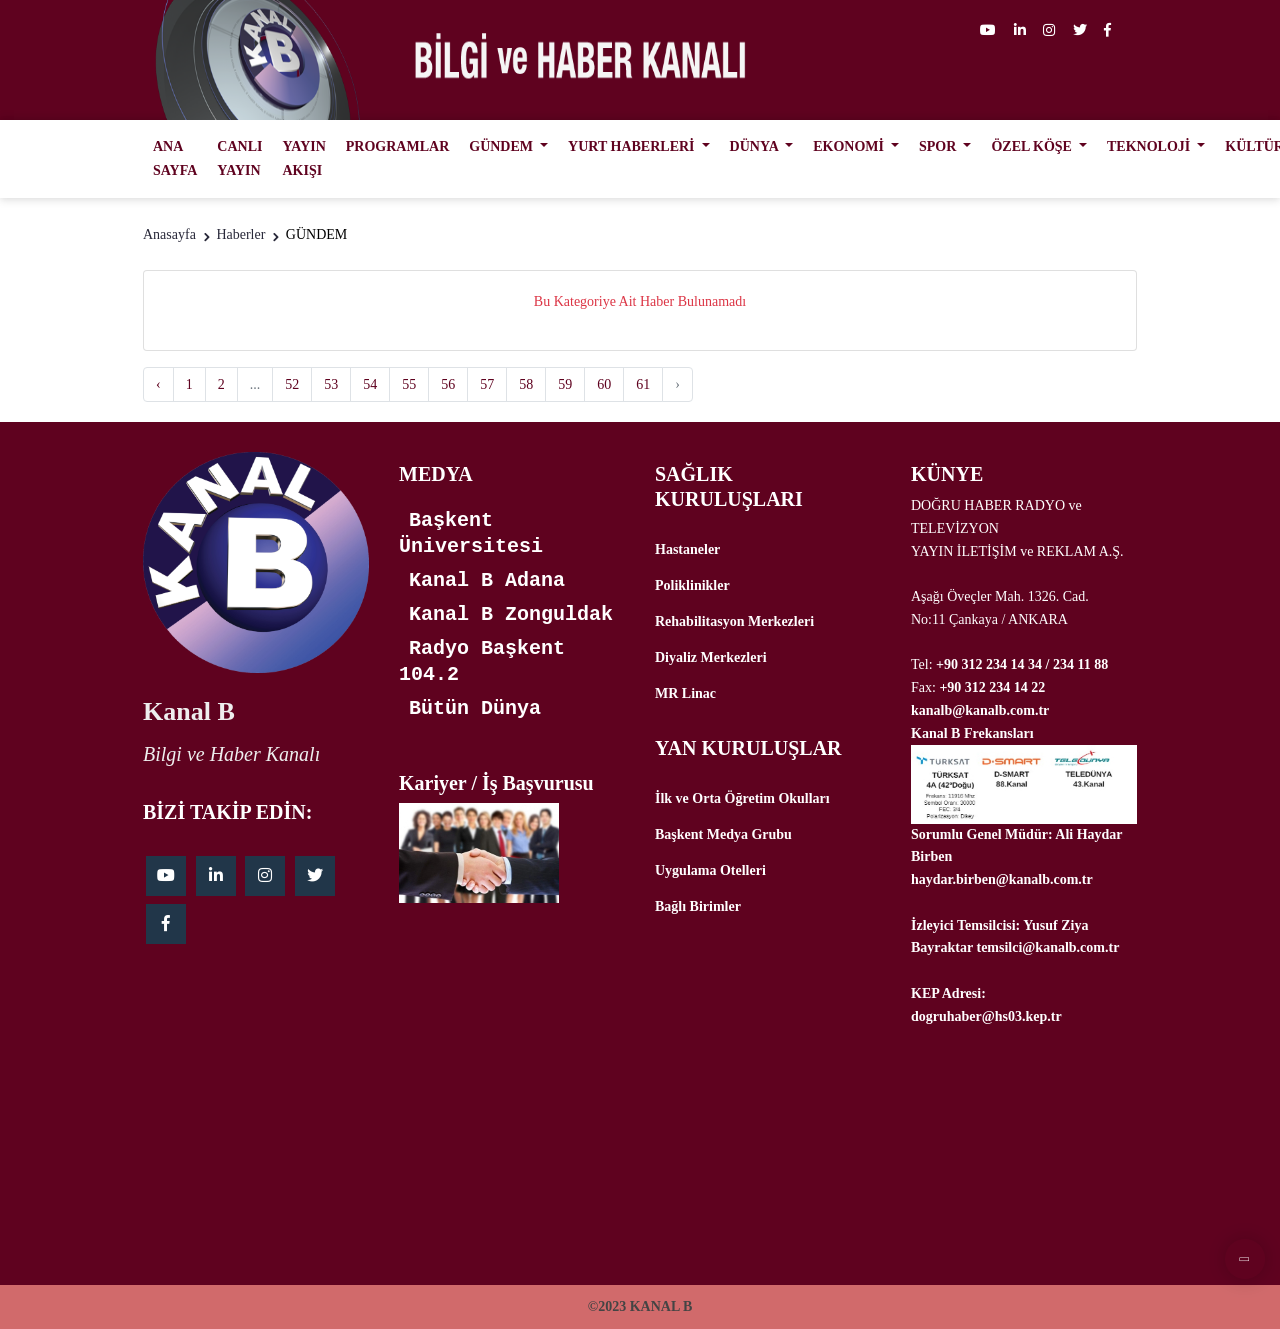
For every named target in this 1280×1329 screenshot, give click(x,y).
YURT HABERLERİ (633, 146)
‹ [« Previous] (158, 384)
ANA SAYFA (175, 158)
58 (526, 384)
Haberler (240, 234)
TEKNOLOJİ (1150, 146)
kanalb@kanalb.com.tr (980, 710)
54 (370, 384)
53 (331, 384)
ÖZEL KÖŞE (1033, 146)
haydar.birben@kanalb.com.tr (1002, 879)
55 (409, 384)
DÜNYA (756, 146)
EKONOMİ (850, 146)
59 (565, 384)
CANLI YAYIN (239, 158)
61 (643, 384)
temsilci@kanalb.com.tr (1047, 947)
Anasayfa (169, 234)
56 (448, 384)
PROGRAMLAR (397, 146)
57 (487, 384)
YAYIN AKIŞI (303, 158)
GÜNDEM (502, 146)
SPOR (939, 146)
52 (292, 384)
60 (604, 384)
